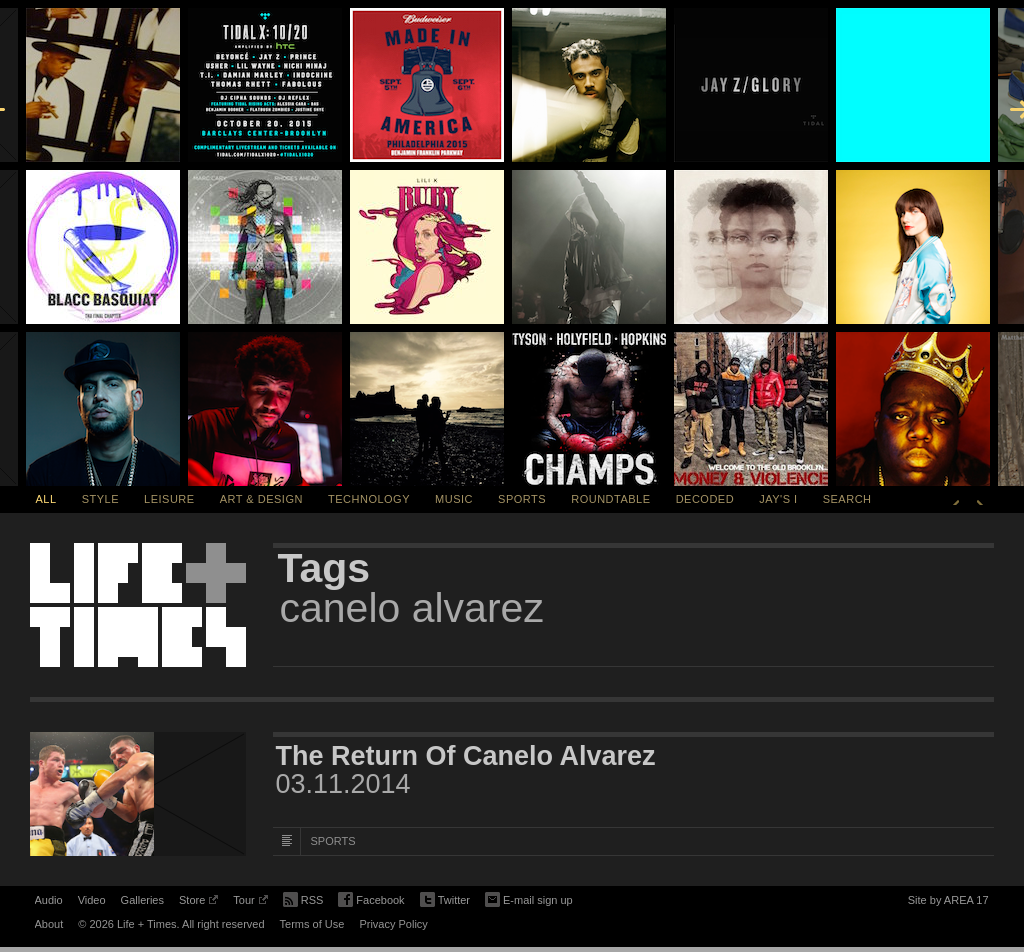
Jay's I (778, 499)
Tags (324, 568)
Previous (956, 499)
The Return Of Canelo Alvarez (466, 756)
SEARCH (847, 499)
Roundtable (610, 499)
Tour (250, 903)
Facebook (371, 900)
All (46, 499)
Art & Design (261, 499)
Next (980, 499)
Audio (49, 900)
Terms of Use (312, 924)
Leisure (169, 499)
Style (100, 499)
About (49, 924)
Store (198, 903)
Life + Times (138, 605)
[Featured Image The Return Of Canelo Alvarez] (138, 794)
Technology (369, 499)
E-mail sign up (529, 898)
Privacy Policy (393, 924)
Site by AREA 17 (948, 903)
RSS (303, 898)
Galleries (142, 900)
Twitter (445, 900)
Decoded (705, 499)
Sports (522, 499)
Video (92, 900)
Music (454, 499)
